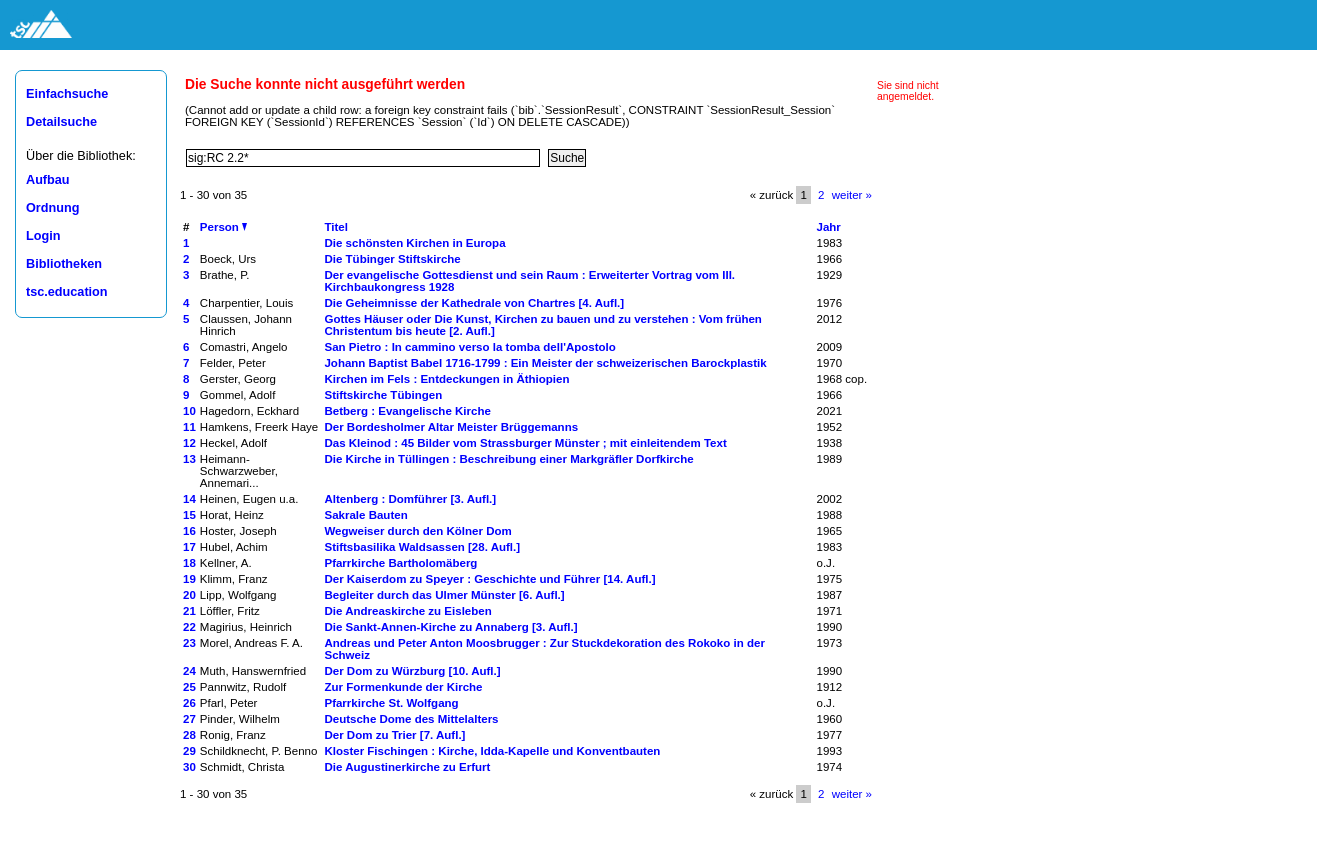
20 (189, 595)
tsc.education (67, 292)
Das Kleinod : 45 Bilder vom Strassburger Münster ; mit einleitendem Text (525, 443)
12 (189, 443)
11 (189, 427)
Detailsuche (61, 122)
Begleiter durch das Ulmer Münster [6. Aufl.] (444, 595)
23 (189, 643)
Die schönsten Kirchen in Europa (414, 243)
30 (189, 767)
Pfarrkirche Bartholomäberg (400, 563)
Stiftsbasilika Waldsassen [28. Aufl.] (422, 547)
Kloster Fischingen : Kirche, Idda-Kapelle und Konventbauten (492, 751)
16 (189, 531)
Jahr (829, 227)
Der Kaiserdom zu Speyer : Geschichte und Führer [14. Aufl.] (489, 579)
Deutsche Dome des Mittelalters (411, 719)
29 (189, 751)
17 (189, 547)
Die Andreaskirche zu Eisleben (407, 611)
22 (189, 627)
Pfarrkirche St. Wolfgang (391, 703)
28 (189, 735)
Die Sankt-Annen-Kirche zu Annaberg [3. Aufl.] (450, 627)
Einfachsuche (67, 94)
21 (189, 611)
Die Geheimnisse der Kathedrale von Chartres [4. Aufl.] (474, 303)
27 (189, 719)
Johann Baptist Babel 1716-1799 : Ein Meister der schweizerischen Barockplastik (545, 363)
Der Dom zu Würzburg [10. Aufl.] (412, 671)
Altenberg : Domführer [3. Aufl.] (410, 499)
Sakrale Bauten (365, 515)
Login (43, 236)
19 (189, 579)
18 (189, 563)
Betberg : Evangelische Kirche (407, 411)
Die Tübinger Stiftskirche (392, 259)
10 (189, 411)
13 (189, 459)
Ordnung (52, 208)
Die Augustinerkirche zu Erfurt (407, 767)
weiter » (852, 195)
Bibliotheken (64, 264)
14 (189, 499)
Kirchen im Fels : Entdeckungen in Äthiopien (446, 379)
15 (189, 515)
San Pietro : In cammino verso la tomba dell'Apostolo (469, 347)
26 (189, 703)
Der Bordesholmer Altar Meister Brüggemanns (451, 427)
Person (223, 227)
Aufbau (48, 180)
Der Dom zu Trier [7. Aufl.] (394, 735)
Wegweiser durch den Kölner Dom (417, 531)
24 (189, 671)
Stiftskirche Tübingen (383, 395)
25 (189, 687)
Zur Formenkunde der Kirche (403, 687)
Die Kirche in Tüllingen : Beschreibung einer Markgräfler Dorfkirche (508, 459)
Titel (335, 227)
